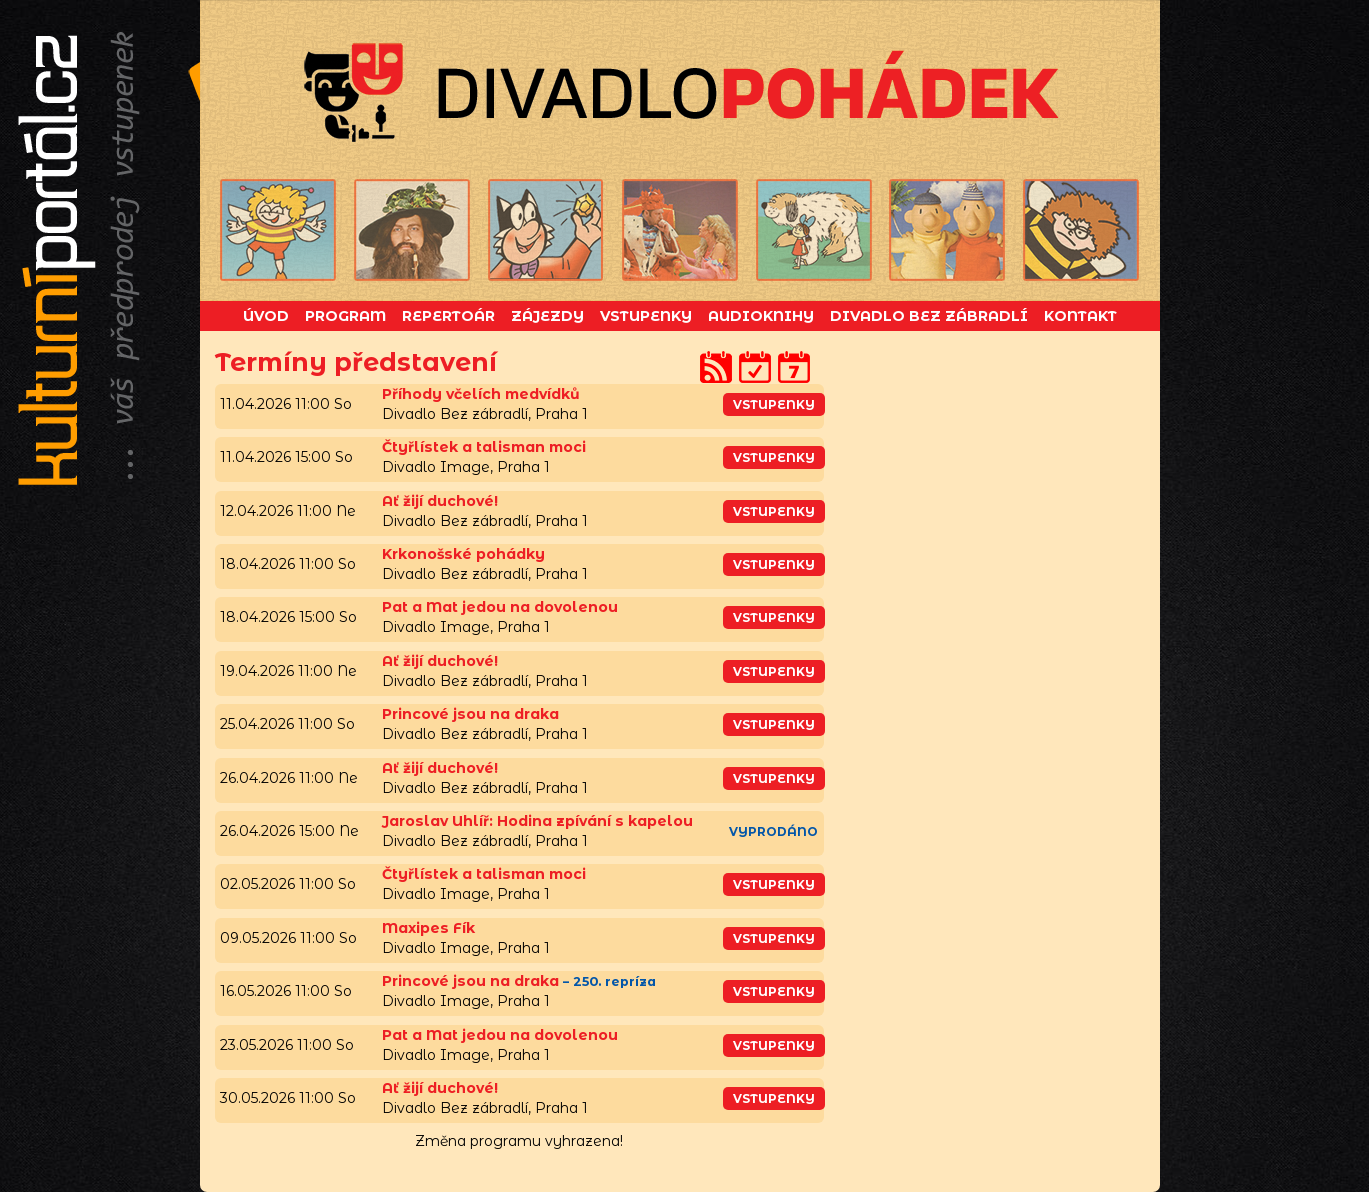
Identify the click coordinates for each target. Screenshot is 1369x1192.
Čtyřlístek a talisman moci (484, 447)
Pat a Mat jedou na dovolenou (500, 607)
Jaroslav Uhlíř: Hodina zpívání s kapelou (537, 821)
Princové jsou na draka (470, 714)
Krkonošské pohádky (463, 554)
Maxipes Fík (428, 928)
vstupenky (774, 404)
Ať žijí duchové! (440, 501)
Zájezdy (547, 316)
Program (345, 316)
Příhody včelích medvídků (481, 394)
